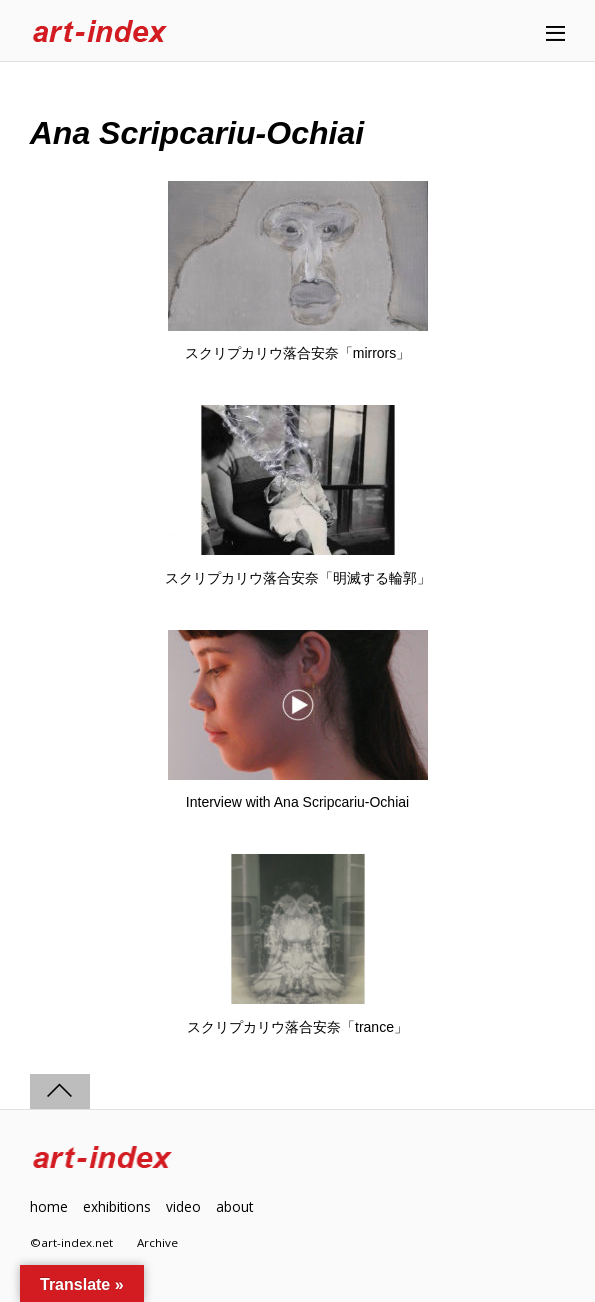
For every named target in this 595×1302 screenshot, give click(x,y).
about (234, 1206)
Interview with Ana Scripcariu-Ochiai (297, 802)
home (49, 1206)
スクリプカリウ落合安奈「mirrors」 (298, 353)
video (183, 1206)
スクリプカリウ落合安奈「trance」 (297, 1027)
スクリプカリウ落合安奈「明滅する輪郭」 (298, 578)
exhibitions (117, 1206)
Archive (157, 1242)
